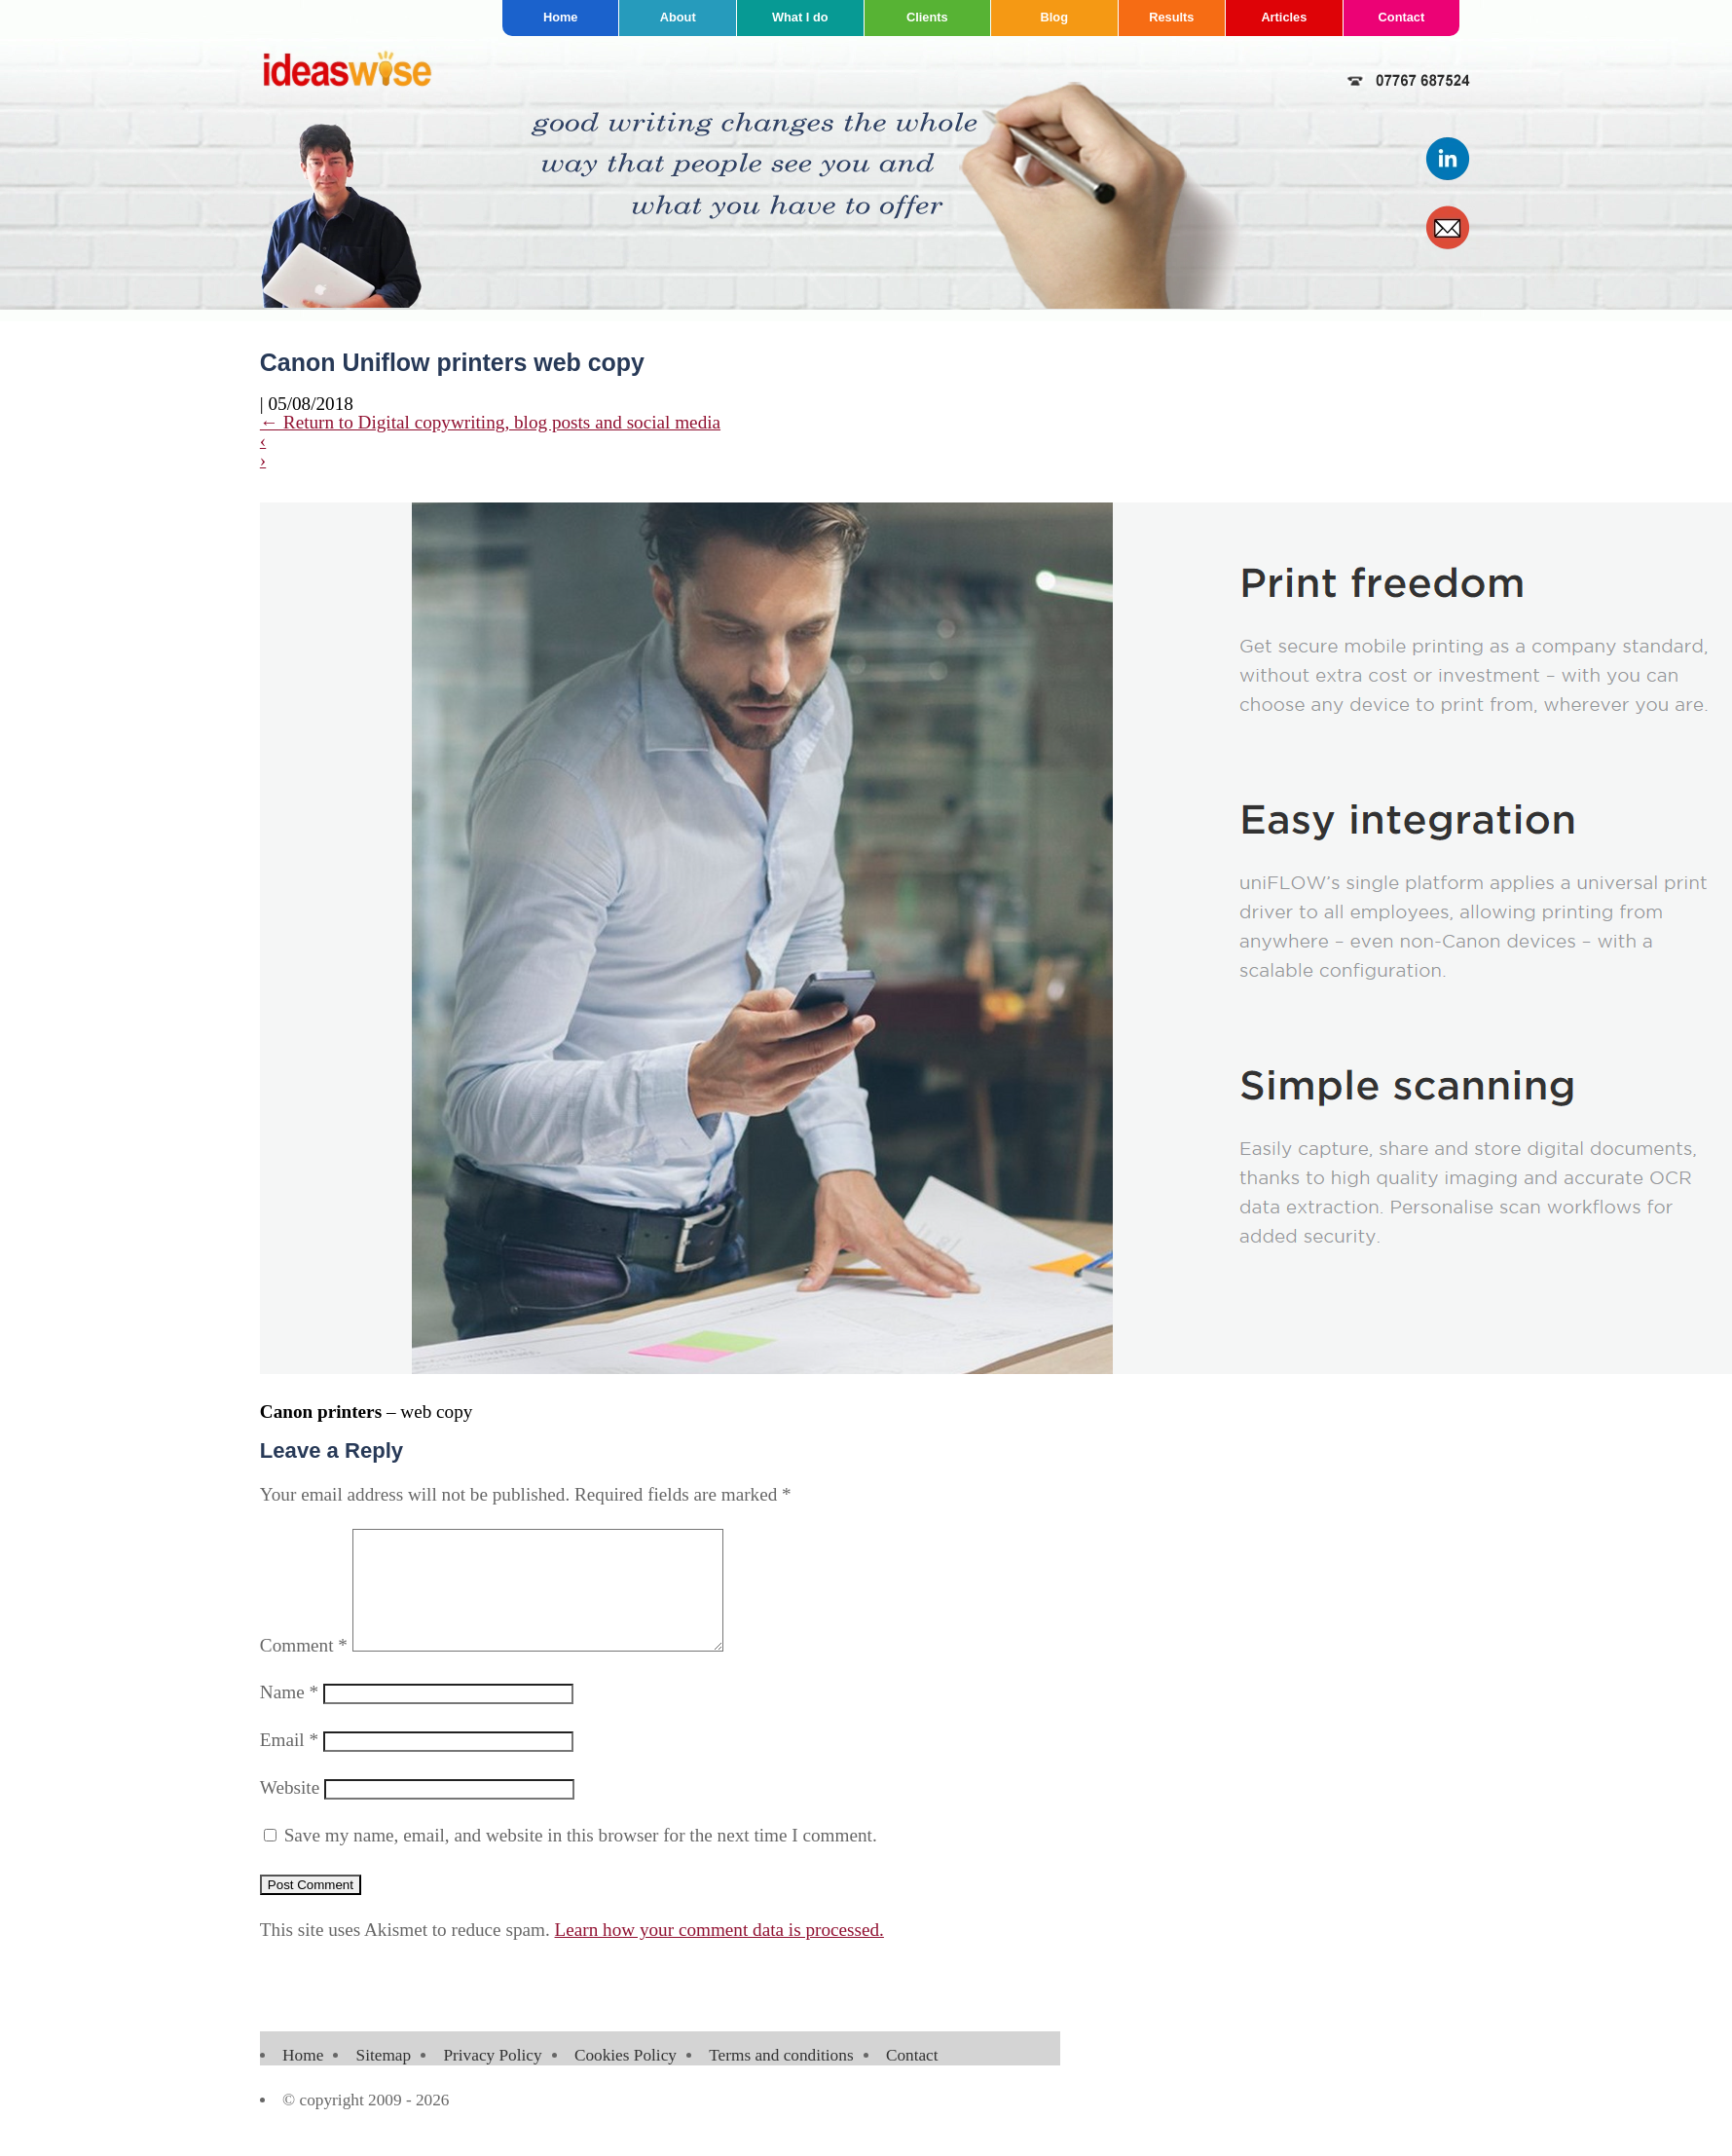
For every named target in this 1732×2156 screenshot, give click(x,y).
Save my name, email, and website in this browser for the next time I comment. (580, 1858)
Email (289, 1763)
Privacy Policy (492, 2078)
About (678, 17)
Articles (1284, 17)
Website (289, 1811)
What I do (800, 17)
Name (289, 1715)
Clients (927, 17)
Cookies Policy (625, 2078)
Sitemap (384, 2078)
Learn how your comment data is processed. (719, 1953)
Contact (1402, 17)
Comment (304, 1668)
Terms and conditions (781, 2078)
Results (1171, 17)
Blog (1054, 17)
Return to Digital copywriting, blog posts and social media (490, 422)
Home (560, 17)
